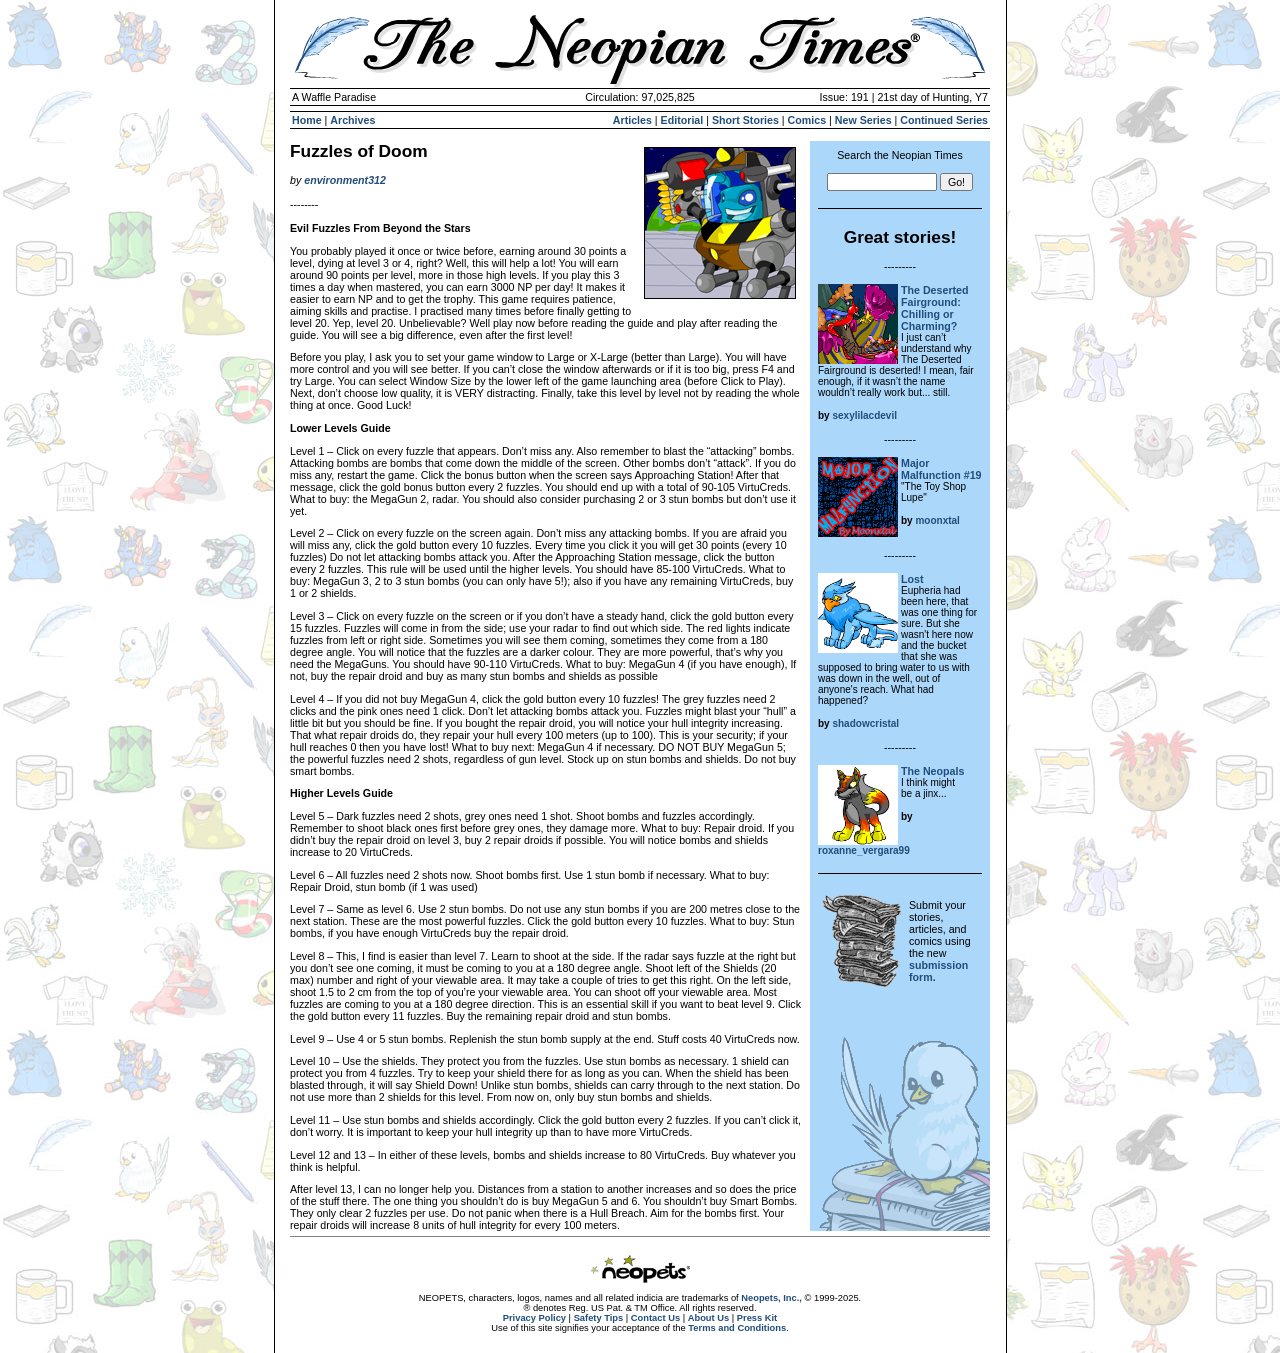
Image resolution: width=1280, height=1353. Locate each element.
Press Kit (757, 1318)
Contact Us (655, 1318)
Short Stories (745, 120)
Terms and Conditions (737, 1328)
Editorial (682, 120)
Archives (352, 120)
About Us (708, 1318)
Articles (632, 120)
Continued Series (944, 120)
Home (307, 120)
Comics (807, 120)
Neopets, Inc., (771, 1298)
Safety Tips (599, 1318)
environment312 (345, 180)
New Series (863, 120)
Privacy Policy (534, 1318)
